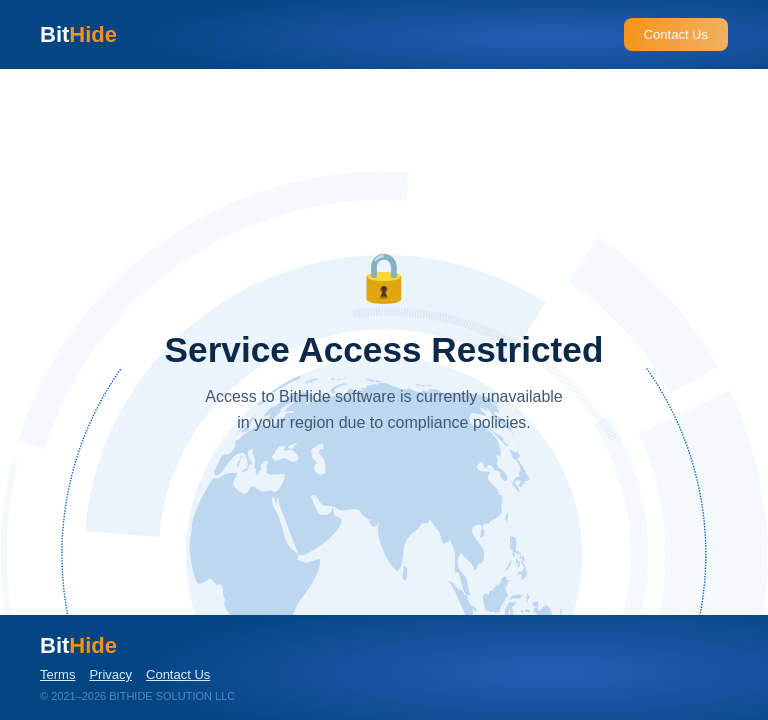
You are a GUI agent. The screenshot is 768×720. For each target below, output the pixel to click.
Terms (57, 674)
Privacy (110, 674)
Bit (78, 34)
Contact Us (676, 34)
